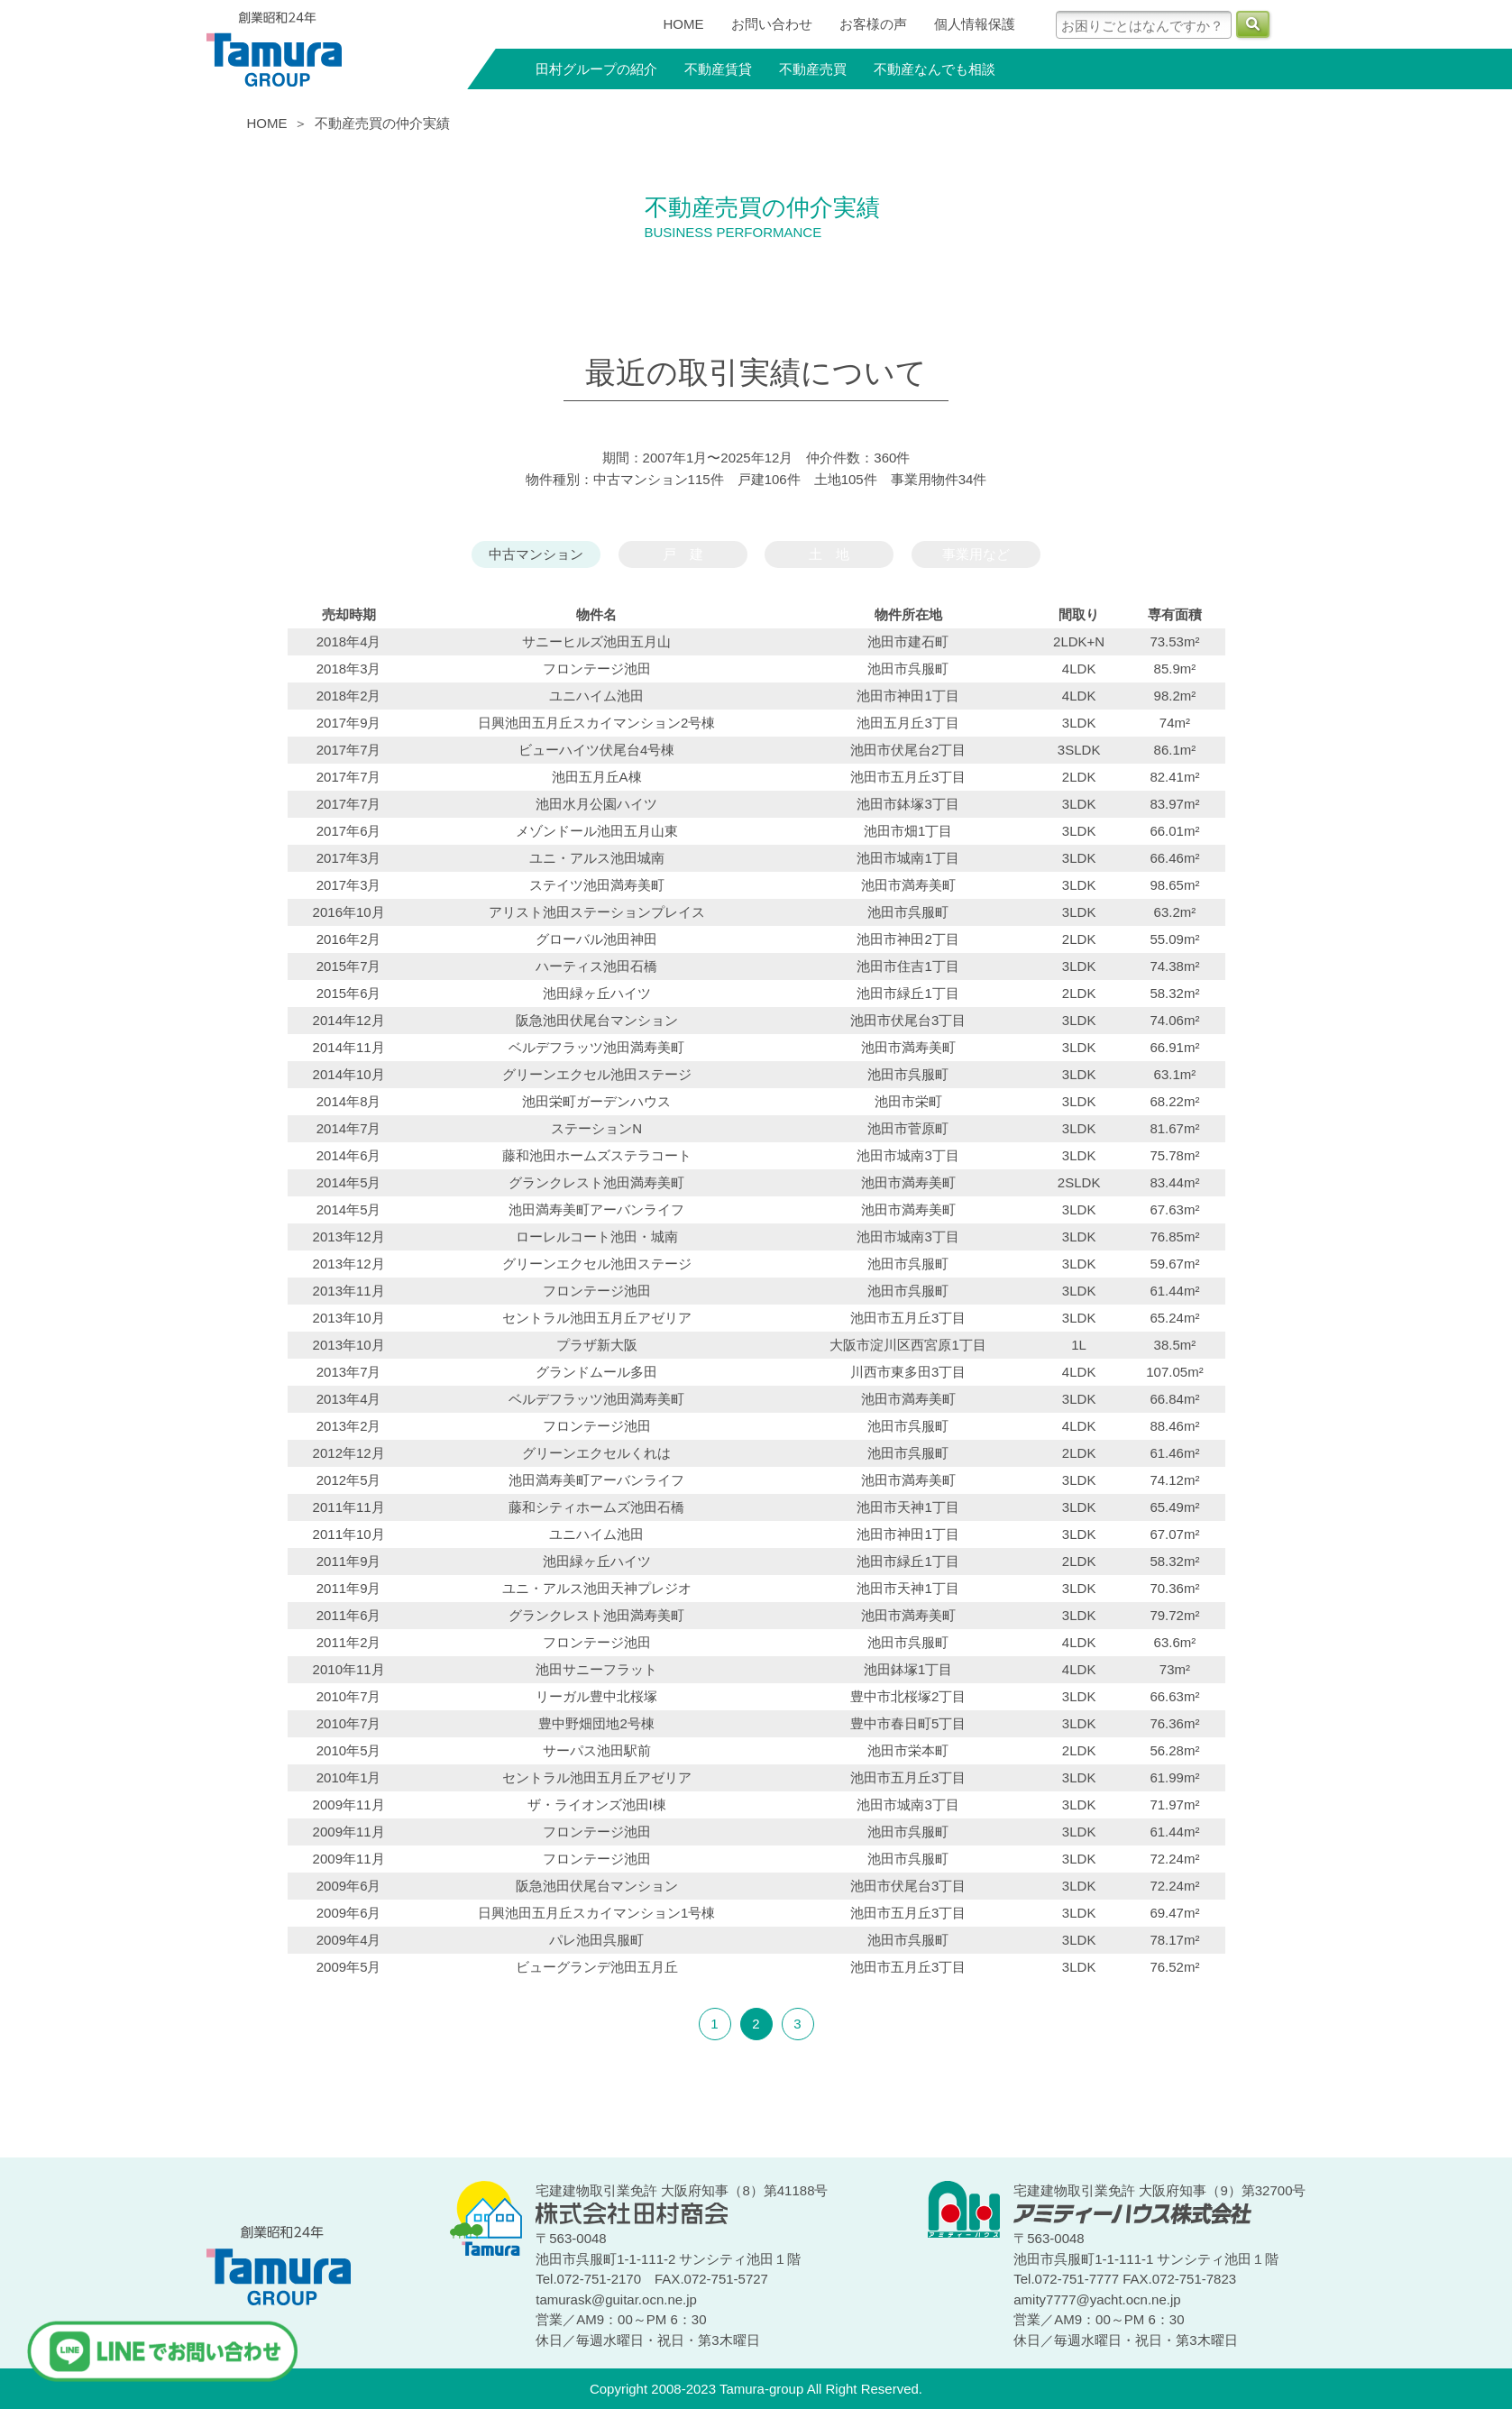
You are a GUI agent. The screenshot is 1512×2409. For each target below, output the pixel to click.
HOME (684, 24)
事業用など (976, 554)
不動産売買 (813, 69)
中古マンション (536, 554)
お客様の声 (873, 24)
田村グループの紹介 (596, 69)
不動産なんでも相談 (934, 69)
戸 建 (683, 554)
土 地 (829, 554)
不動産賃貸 (718, 69)
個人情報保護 (974, 24)
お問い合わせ (771, 24)
